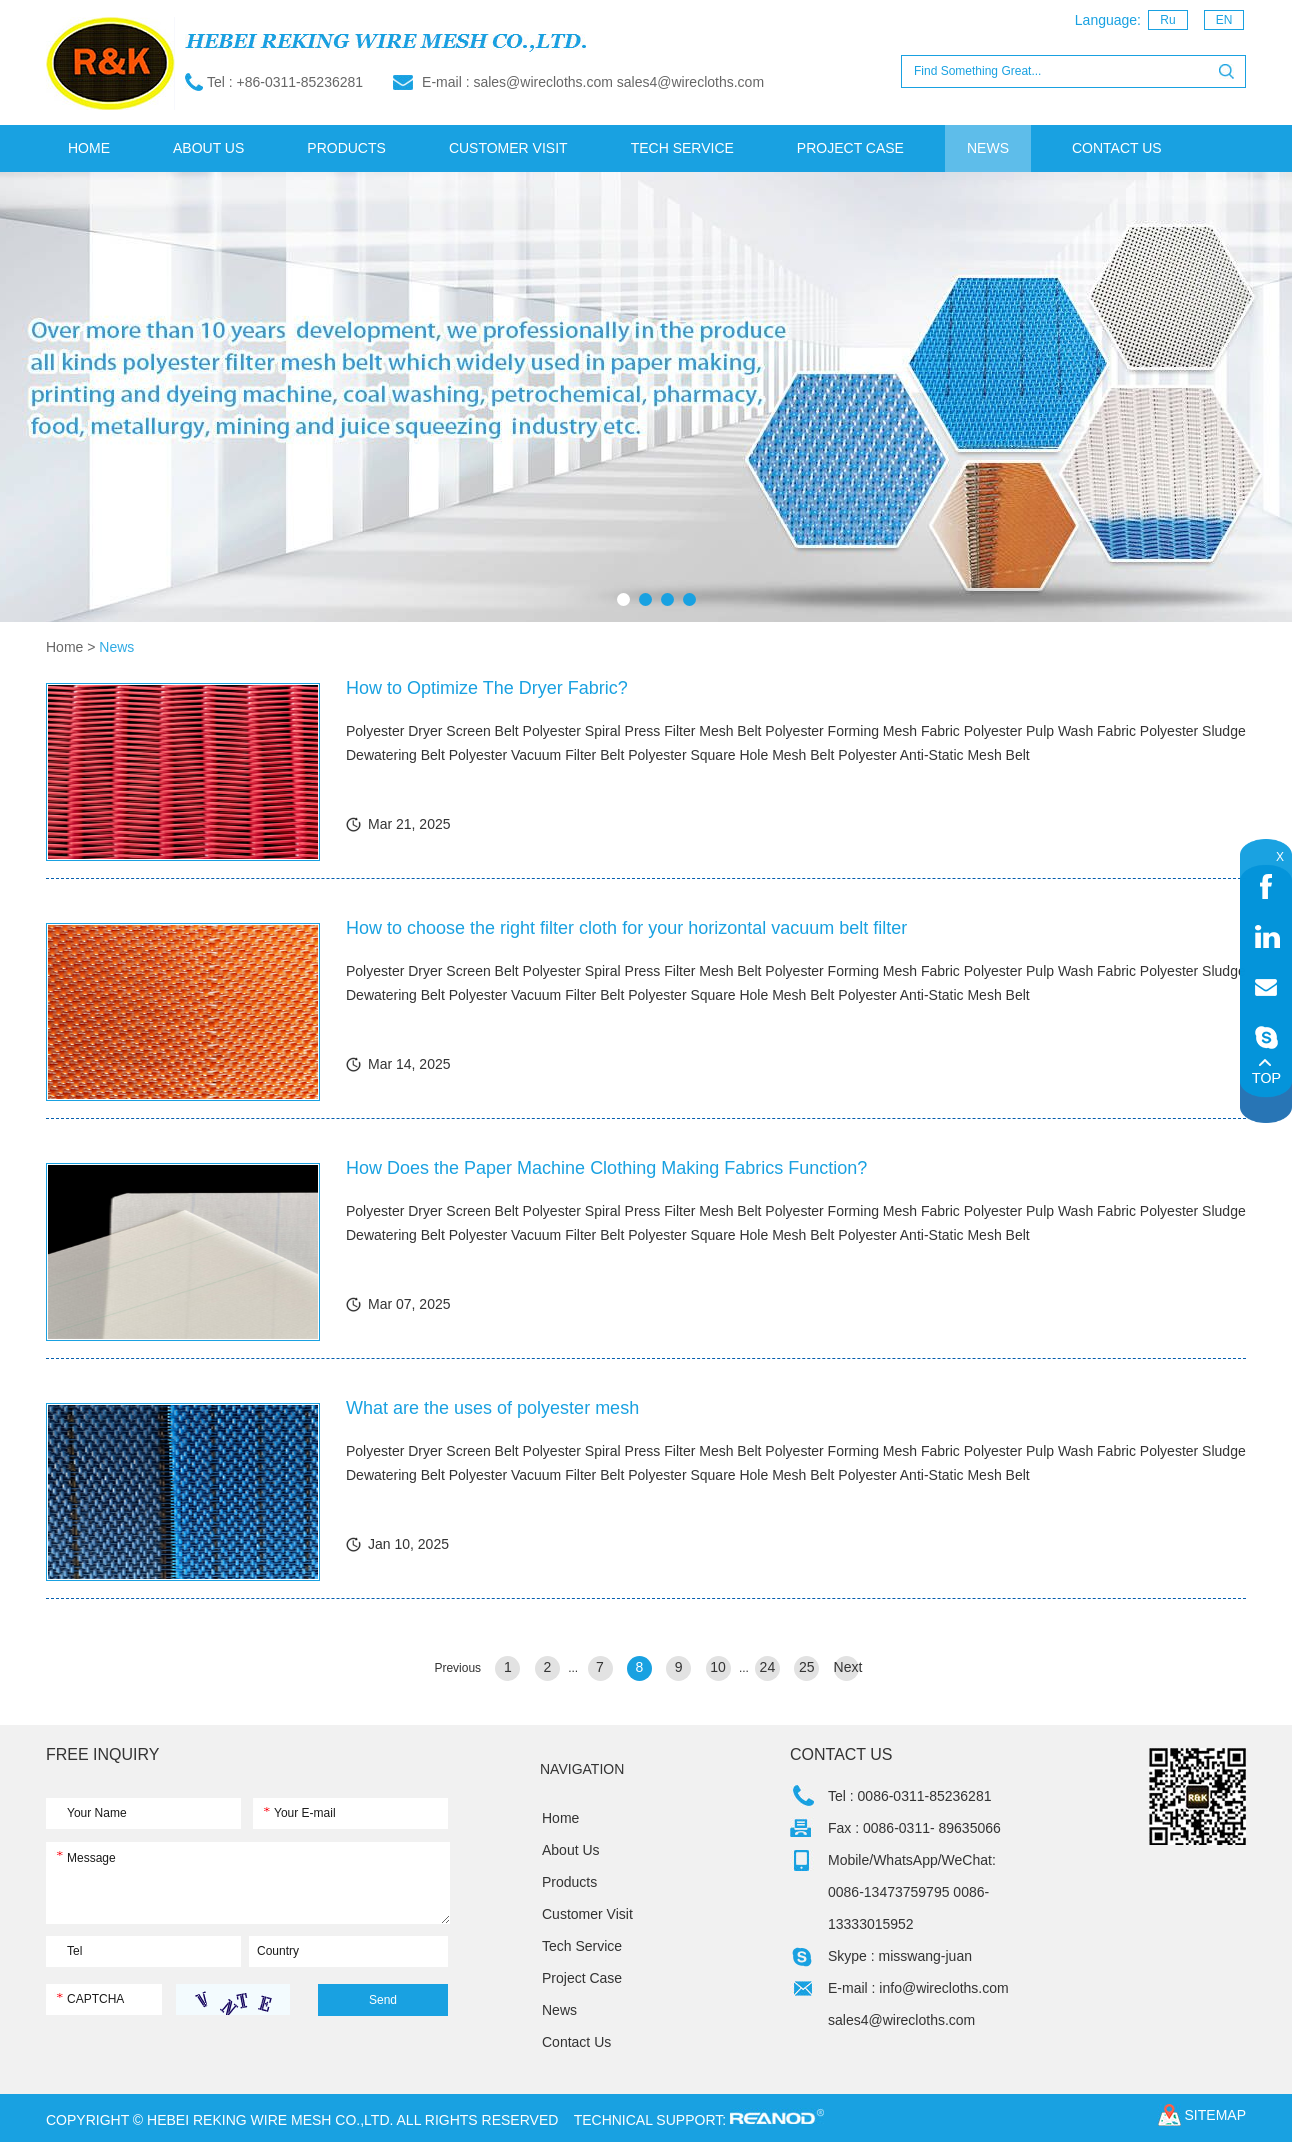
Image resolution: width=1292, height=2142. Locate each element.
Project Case (850, 148)
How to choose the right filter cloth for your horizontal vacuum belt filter (626, 928)
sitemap (1215, 2115)
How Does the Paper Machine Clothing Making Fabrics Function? (606, 1168)
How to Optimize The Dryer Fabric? (487, 688)
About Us (208, 148)
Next (846, 1667)
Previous (457, 1668)
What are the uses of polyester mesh (492, 1408)
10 (718, 1667)
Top (1266, 1071)
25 (807, 1667)
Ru (1167, 20)
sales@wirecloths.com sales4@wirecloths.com (618, 82)
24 (768, 1667)
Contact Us (1117, 148)
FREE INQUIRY (103, 1754)
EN (1224, 20)
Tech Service (682, 148)
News (988, 148)
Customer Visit (508, 148)
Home (89, 148)
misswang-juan (925, 1956)
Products (346, 148)
